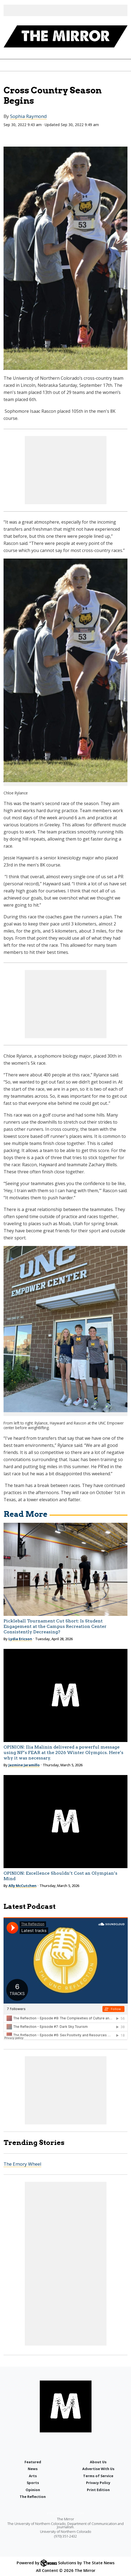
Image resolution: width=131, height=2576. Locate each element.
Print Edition (98, 2489)
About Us (98, 2461)
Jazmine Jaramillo (24, 1764)
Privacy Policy (98, 2482)
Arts (33, 2475)
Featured (33, 2461)
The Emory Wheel (22, 2164)
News (33, 2468)
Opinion (33, 2489)
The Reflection (33, 2496)
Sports (33, 2482)
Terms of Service (98, 2475)
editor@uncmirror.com (65, 2512)
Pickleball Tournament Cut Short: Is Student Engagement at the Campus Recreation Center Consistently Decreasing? (55, 1626)
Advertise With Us (98, 2468)
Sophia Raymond (28, 116)
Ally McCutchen (22, 1885)
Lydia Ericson (20, 1638)
